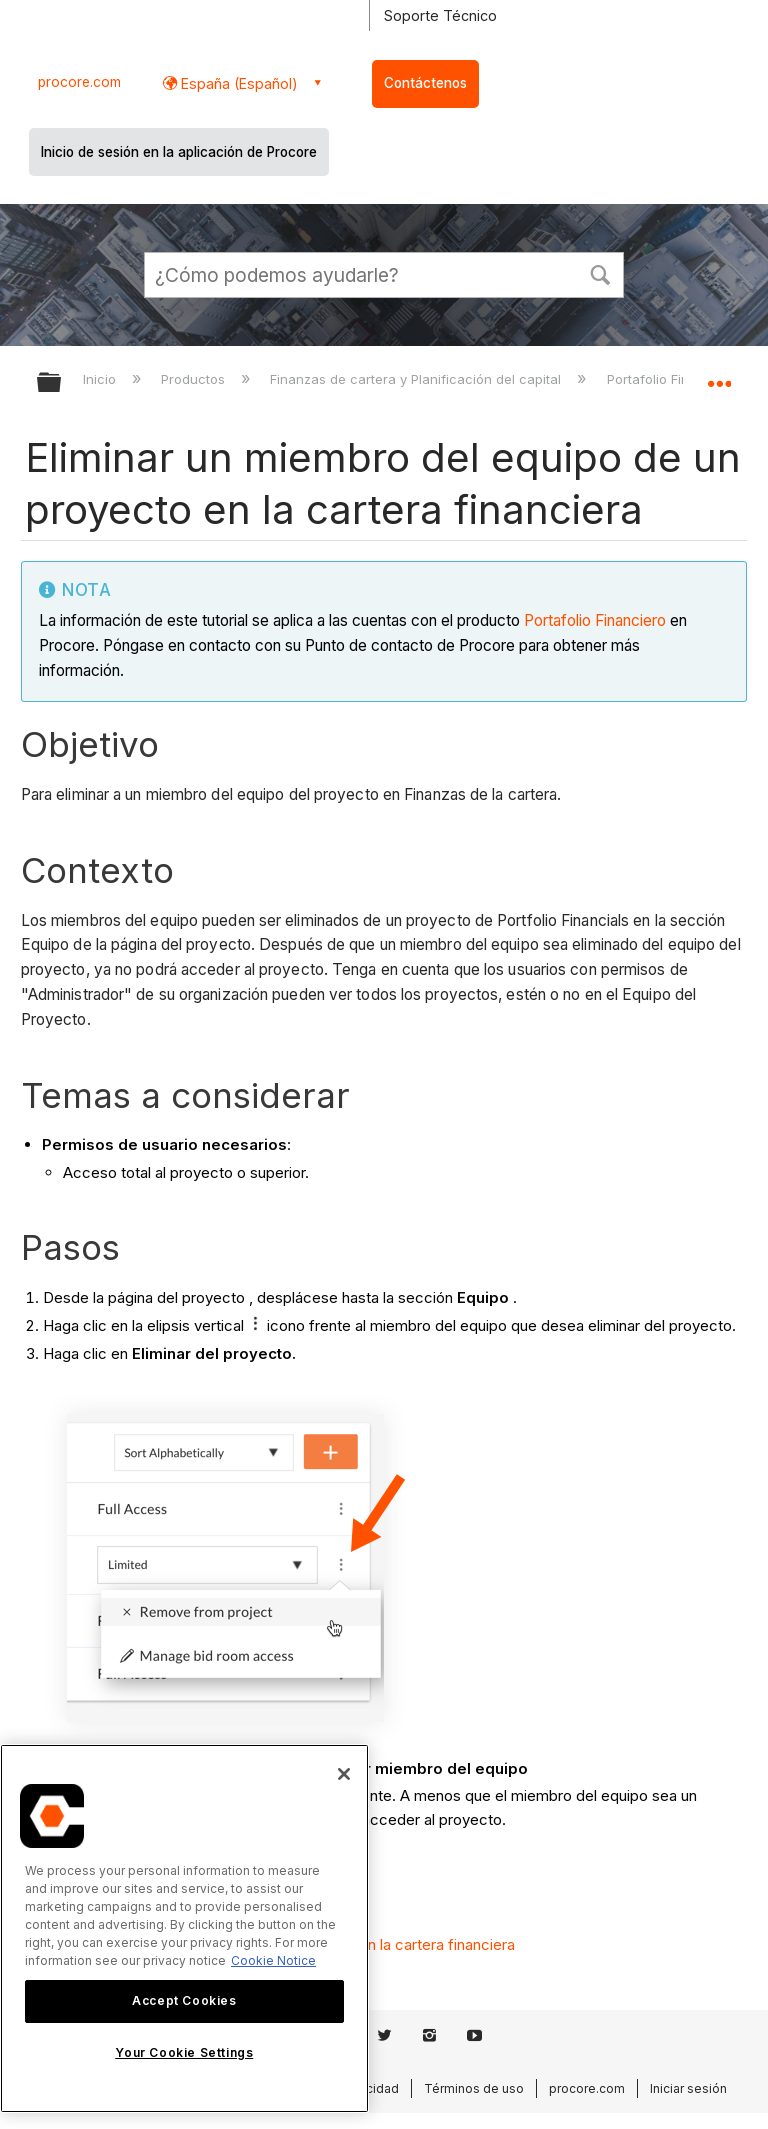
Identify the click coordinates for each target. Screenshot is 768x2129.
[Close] (344, 1774)
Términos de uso (474, 2088)
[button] (600, 273)
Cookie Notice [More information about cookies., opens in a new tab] (273, 1960)
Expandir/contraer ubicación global (719, 376)
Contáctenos (425, 83)
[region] (184, 1928)
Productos (195, 379)
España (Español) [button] (237, 83)
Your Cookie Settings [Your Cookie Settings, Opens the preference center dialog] (184, 2052)
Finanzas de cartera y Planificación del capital (417, 379)
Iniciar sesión (688, 2088)
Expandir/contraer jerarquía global (62, 383)
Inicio (101, 379)
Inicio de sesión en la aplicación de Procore (179, 152)
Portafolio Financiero (595, 620)
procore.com (79, 82)
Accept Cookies (184, 2000)
